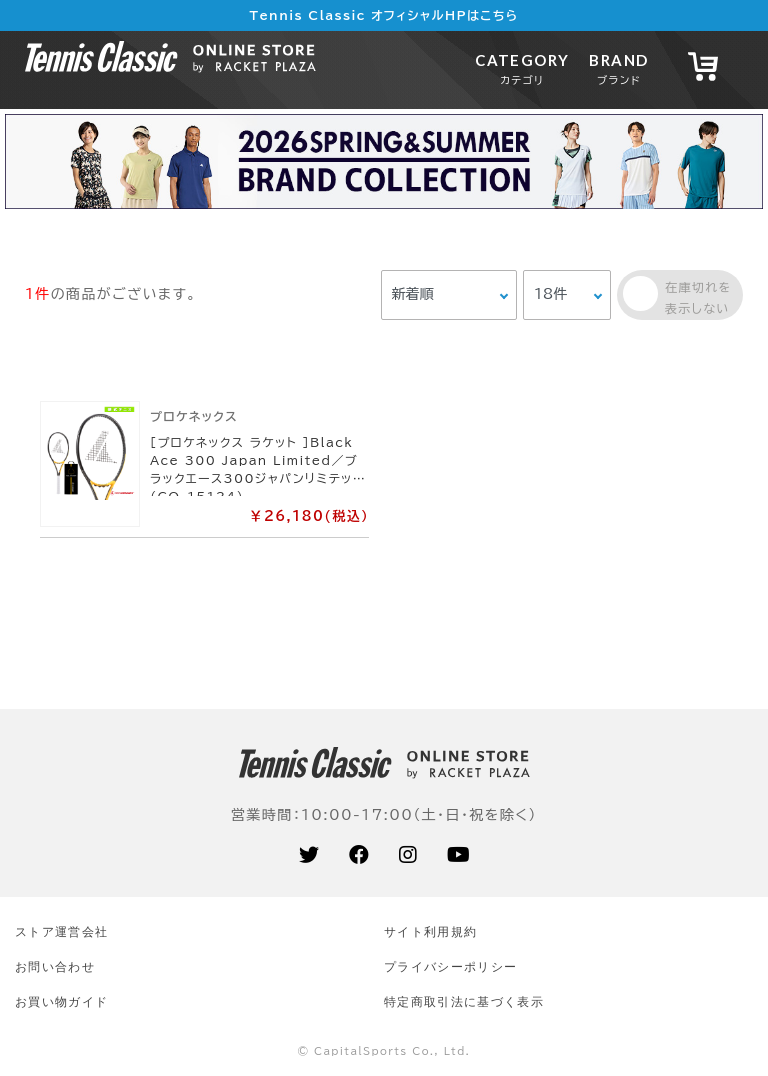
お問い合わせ (55, 966)
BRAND (618, 68)
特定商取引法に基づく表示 (464, 1001)
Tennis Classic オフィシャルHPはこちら (384, 15)
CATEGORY (522, 68)
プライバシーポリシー (450, 966)
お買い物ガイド (61, 1001)
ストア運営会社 (61, 931)
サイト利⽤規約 (430, 931)
